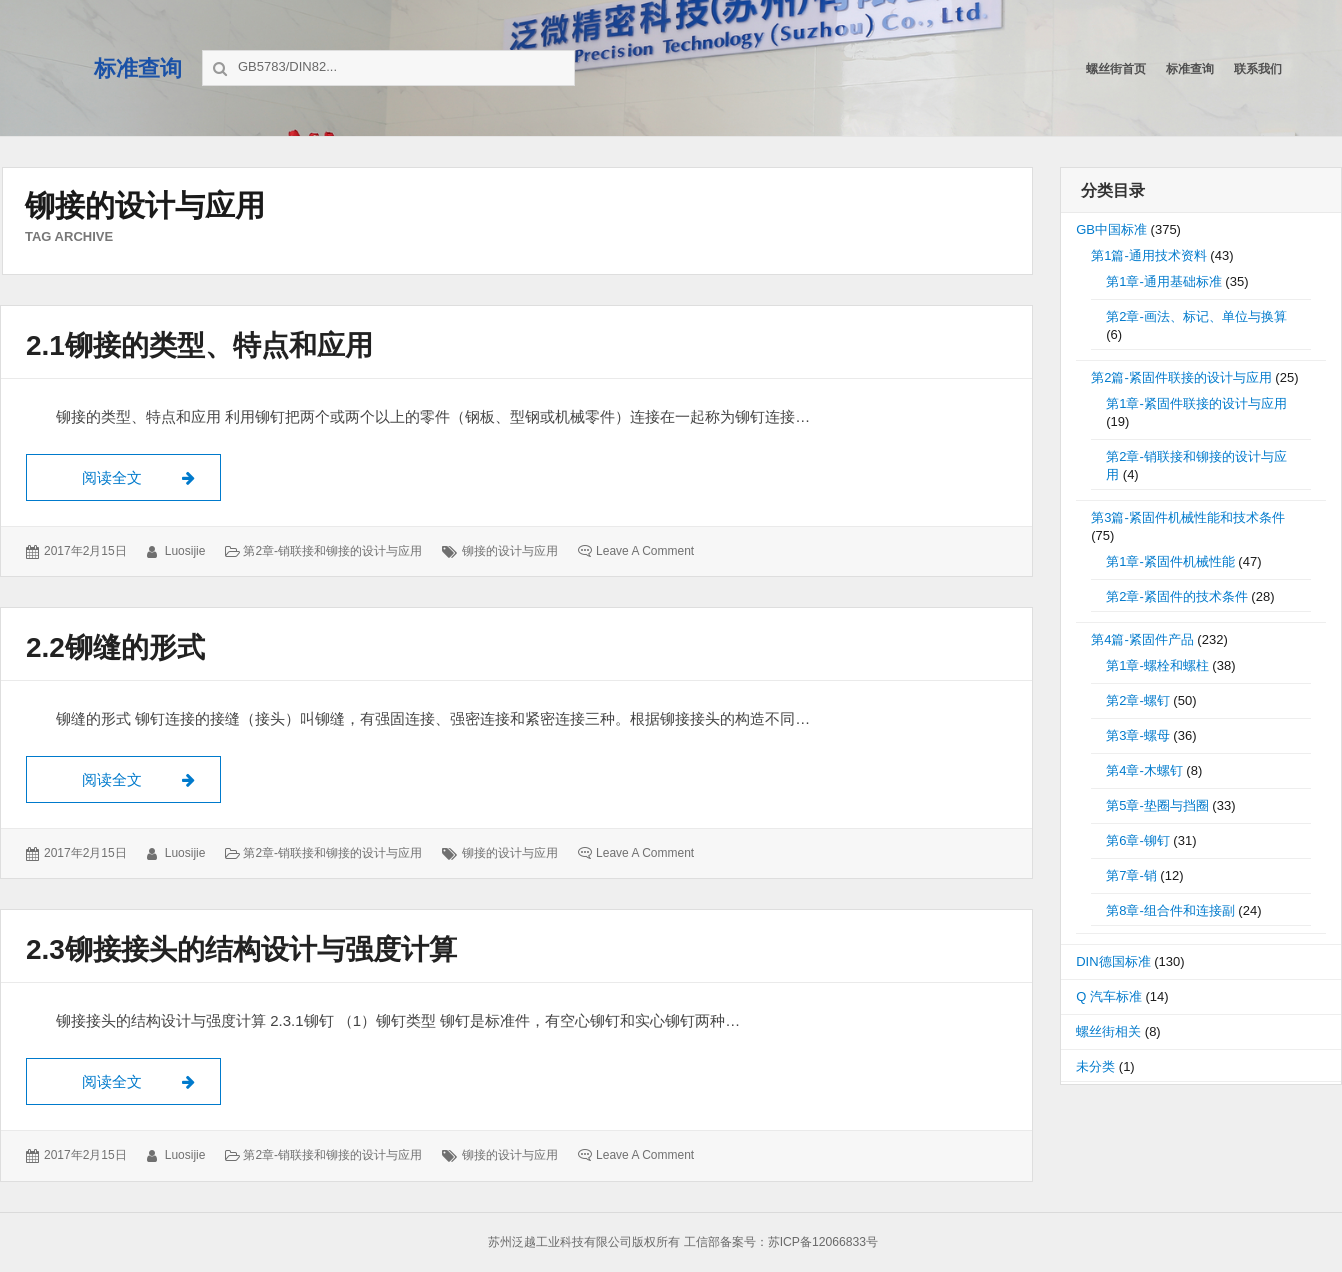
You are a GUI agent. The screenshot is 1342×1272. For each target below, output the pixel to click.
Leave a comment (645, 551)
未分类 (1095, 1066)
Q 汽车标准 (1109, 996)
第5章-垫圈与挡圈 (1157, 805)
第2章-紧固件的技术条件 (1177, 596)
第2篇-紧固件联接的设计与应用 (1181, 377)
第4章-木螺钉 (1144, 770)
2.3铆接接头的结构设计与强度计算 (241, 949)
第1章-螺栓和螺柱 (1157, 665)
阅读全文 (151, 475)
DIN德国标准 (1113, 961)
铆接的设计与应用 (510, 551)
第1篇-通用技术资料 (1149, 255)
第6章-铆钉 (1138, 840)
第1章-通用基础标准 (1164, 281)
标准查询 (138, 68)
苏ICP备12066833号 (823, 1242)
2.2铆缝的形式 (115, 647)
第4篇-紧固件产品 (1142, 639)
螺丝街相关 (1108, 1031)
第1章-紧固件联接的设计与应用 (1196, 403)
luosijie (185, 551)
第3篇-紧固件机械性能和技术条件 (1188, 517)
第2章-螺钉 (1138, 700)
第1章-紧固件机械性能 (1170, 561)
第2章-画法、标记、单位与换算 (1196, 316)
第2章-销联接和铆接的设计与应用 (332, 551)
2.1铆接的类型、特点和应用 (199, 345)
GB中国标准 (1111, 229)
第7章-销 (1131, 875)
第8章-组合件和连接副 (1170, 910)
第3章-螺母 (1138, 735)
